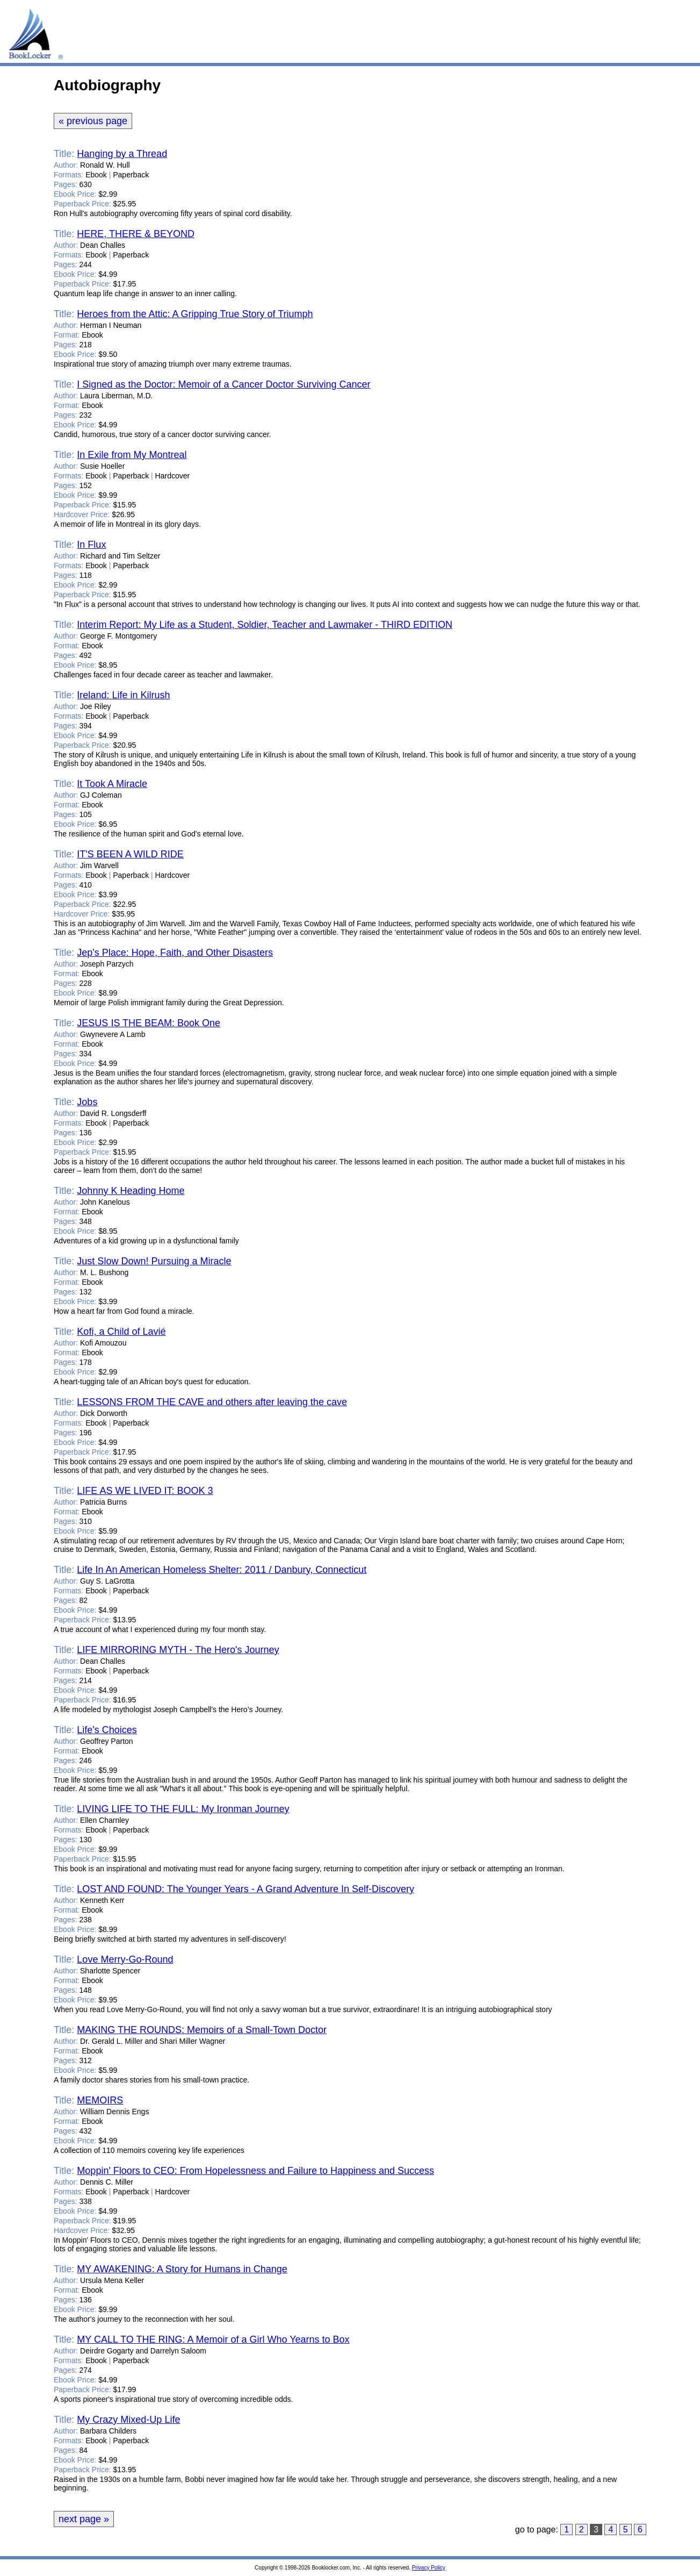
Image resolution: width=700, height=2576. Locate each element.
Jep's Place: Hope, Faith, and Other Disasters (175, 952)
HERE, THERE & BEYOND (135, 233)
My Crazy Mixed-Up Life (128, 2419)
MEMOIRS (100, 2100)
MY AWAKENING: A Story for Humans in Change (182, 2269)
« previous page (93, 121)
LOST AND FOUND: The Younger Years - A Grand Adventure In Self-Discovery (245, 1889)
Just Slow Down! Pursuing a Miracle (154, 1261)
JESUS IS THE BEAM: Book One (148, 1023)
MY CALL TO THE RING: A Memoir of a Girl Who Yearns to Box (213, 2339)
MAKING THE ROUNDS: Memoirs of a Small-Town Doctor (202, 2029)
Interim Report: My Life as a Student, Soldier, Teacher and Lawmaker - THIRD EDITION (264, 624)
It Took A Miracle (112, 783)
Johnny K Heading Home (130, 1190)
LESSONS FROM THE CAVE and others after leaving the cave (212, 1402)
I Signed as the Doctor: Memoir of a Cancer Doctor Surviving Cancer (223, 384)
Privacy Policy (428, 2568)
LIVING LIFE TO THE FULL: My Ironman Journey (183, 1809)
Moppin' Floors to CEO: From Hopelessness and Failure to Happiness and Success (255, 2170)
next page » (84, 2519)
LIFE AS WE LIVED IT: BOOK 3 (145, 1490)
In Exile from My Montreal (131, 454)
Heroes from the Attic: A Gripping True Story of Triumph (195, 314)
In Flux (91, 544)
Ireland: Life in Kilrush (123, 695)
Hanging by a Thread (122, 153)
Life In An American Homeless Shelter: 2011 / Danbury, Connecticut (221, 1569)
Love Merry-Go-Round (125, 1959)
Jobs (87, 1102)
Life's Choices (107, 1730)
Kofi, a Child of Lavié (121, 1331)
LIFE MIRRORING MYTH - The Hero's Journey (178, 1649)
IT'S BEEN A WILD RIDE (130, 854)
